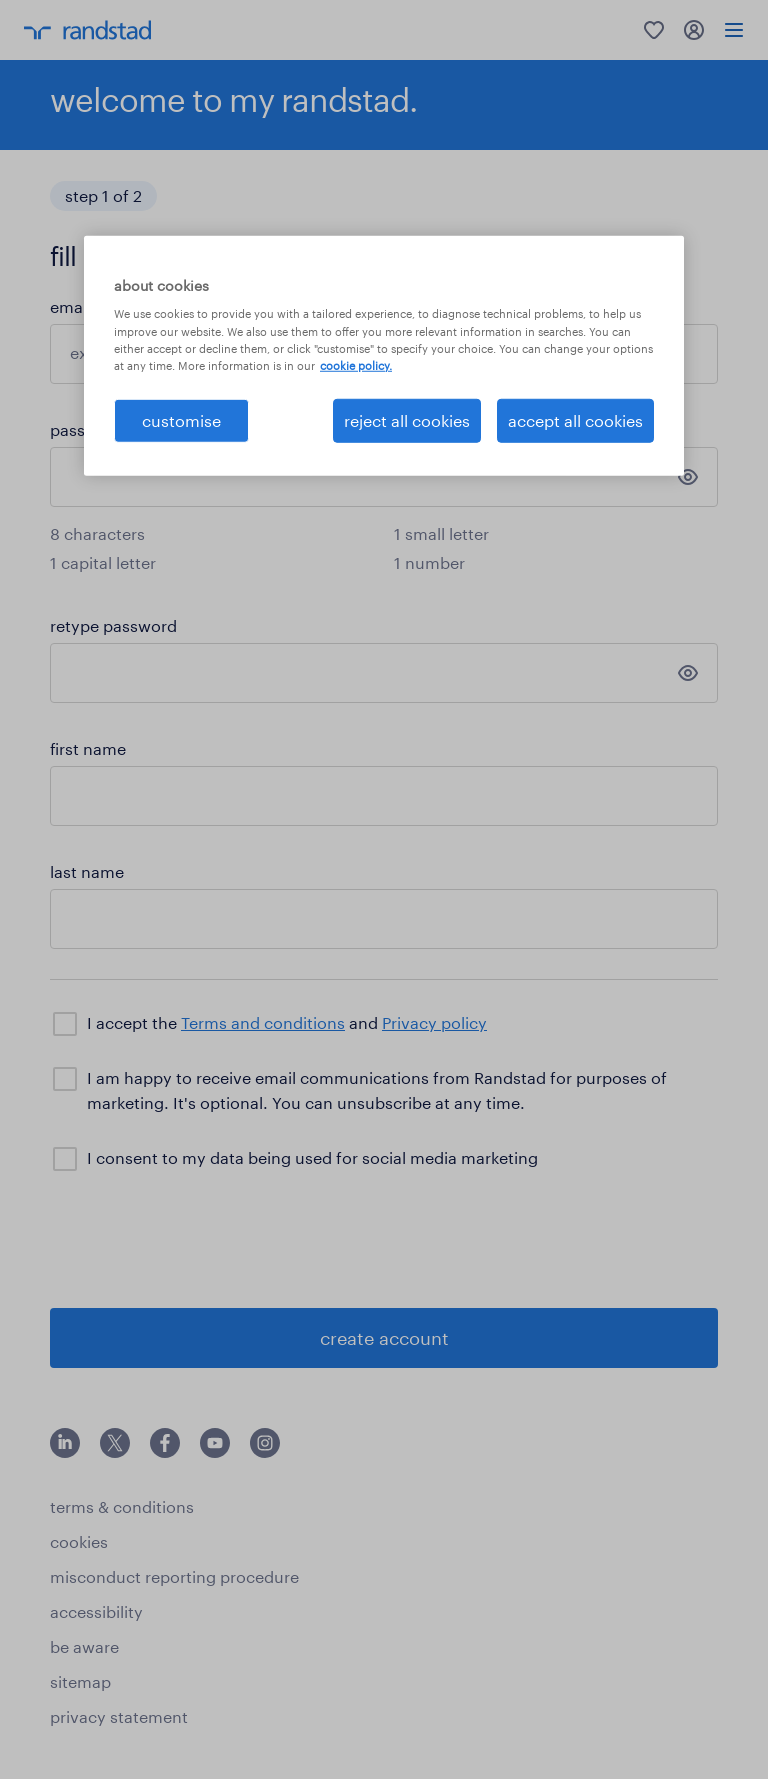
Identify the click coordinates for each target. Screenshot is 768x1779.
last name (87, 871)
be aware (84, 1646)
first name (88, 748)
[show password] (688, 477)
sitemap (80, 1681)
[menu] (734, 30)
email (70, 306)
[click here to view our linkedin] (65, 1451)
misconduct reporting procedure (174, 1576)
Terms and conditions (263, 1022)
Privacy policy (434, 1022)
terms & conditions (122, 1506)
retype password (113, 625)
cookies (79, 1541)
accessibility (96, 1611)
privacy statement (119, 1716)
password (87, 429)
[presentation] (202, 1239)
